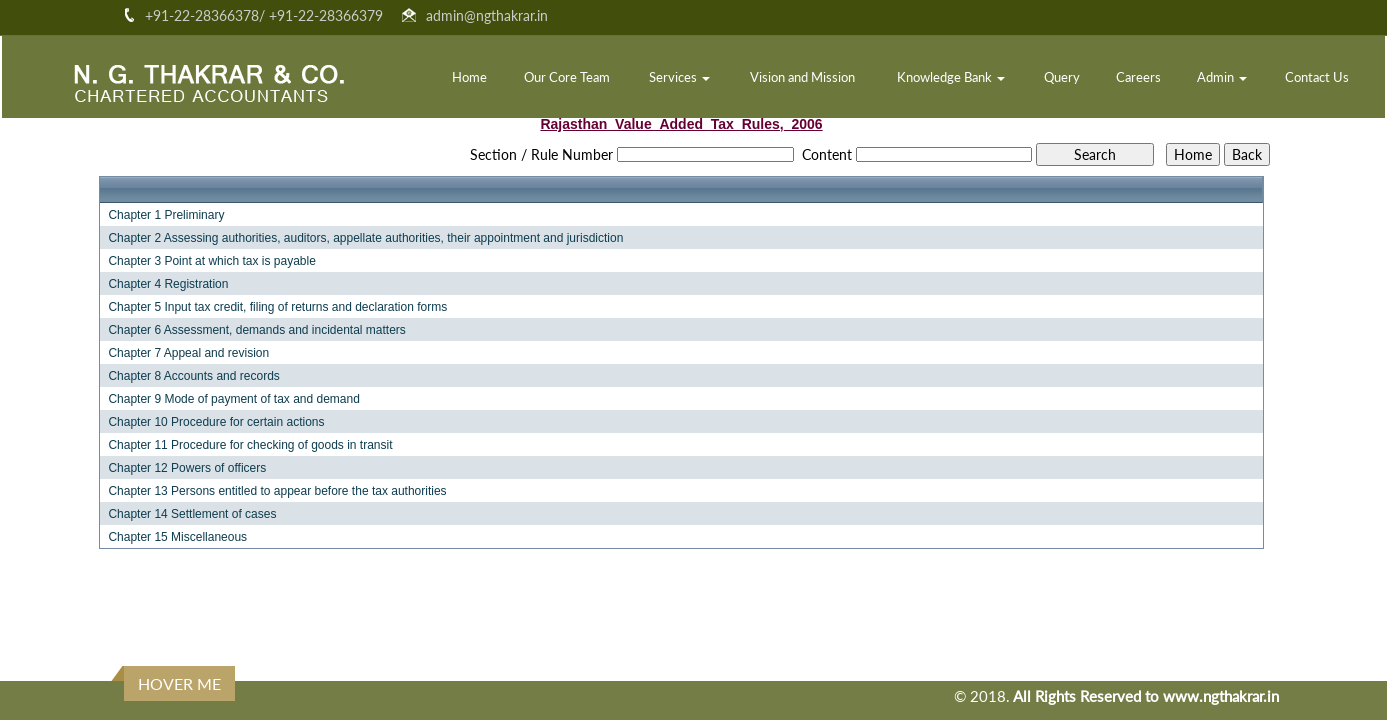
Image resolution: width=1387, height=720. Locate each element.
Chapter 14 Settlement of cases (192, 514)
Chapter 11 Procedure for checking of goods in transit (250, 445)
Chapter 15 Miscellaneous (177, 537)
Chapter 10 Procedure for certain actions (216, 422)
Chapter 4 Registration (168, 284)
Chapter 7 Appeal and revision (188, 353)
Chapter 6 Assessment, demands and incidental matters (257, 330)
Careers (1138, 77)
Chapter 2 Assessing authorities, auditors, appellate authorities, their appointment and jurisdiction (365, 238)
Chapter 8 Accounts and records (193, 376)
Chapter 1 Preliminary (166, 215)
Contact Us (1317, 77)
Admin (1222, 77)
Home (469, 77)
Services (679, 77)
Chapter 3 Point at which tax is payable (211, 261)
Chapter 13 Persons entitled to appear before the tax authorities (277, 491)
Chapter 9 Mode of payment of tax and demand (234, 399)
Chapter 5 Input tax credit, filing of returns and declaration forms (277, 307)
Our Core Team (567, 77)
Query (1062, 77)
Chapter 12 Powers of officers (187, 468)
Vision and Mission (802, 77)
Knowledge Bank (951, 77)
